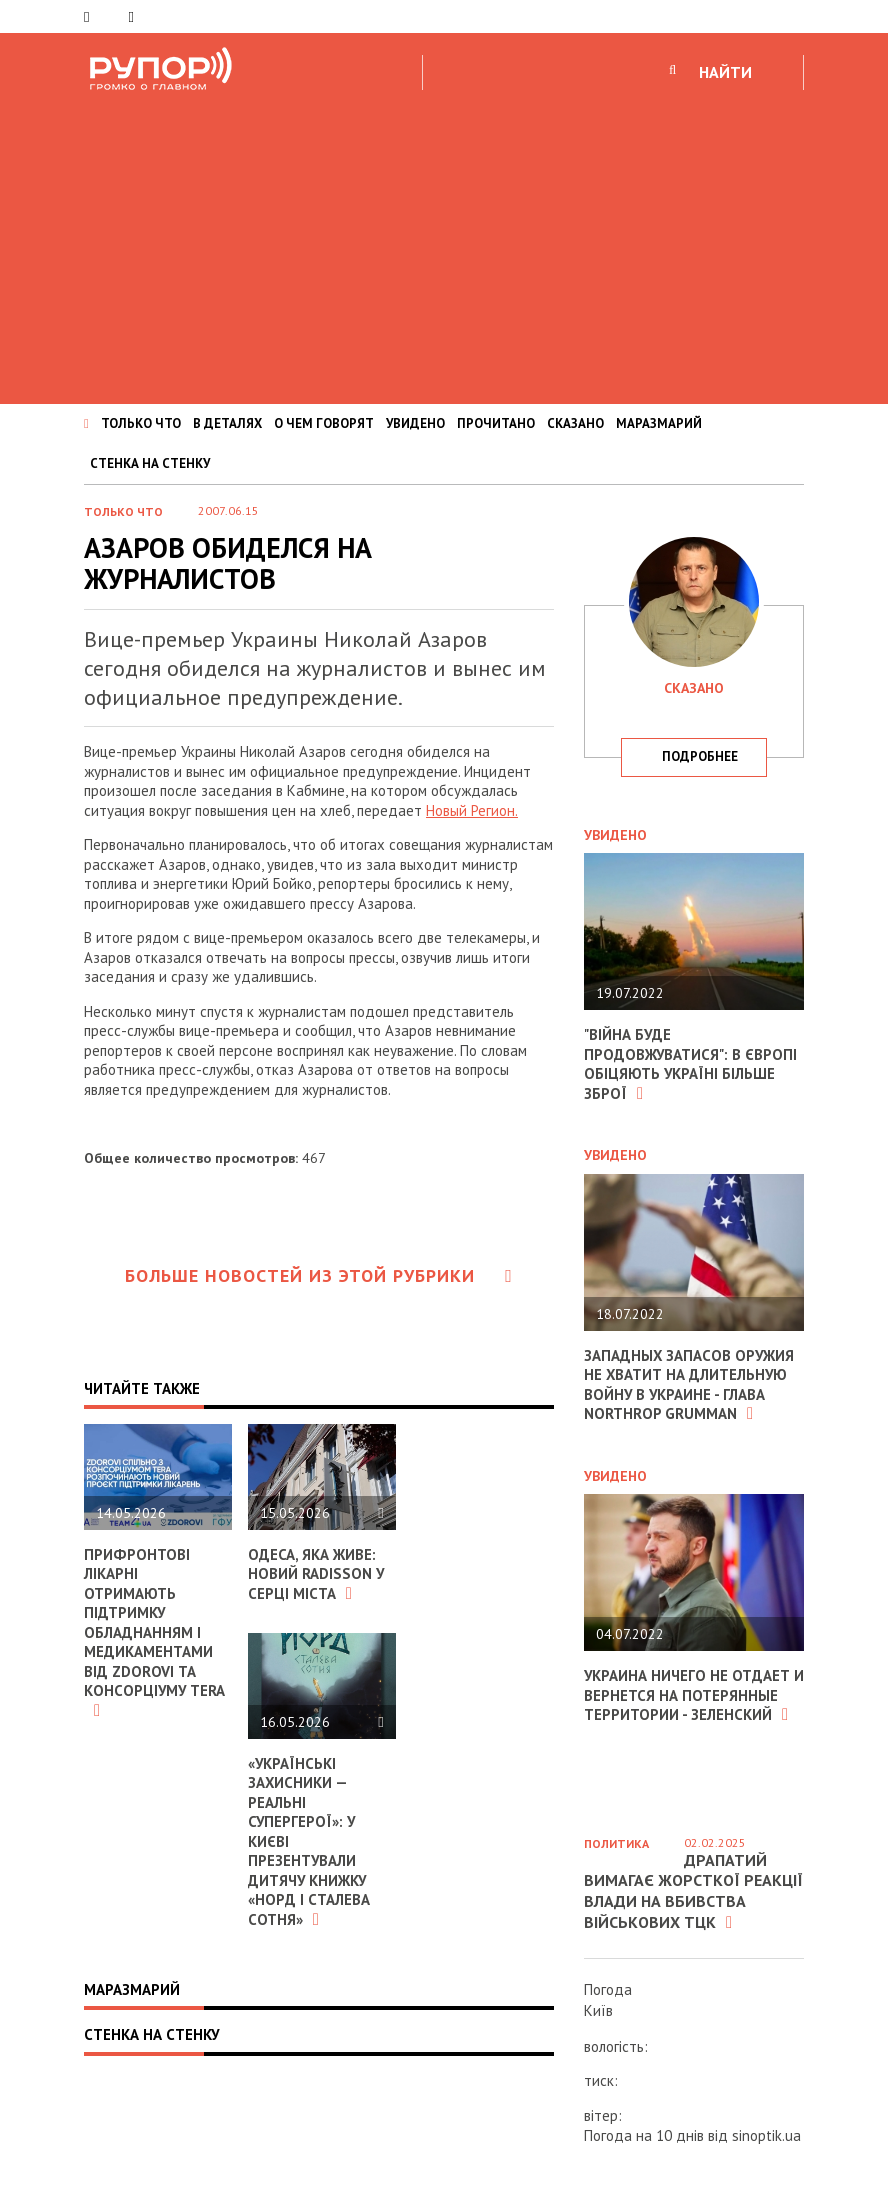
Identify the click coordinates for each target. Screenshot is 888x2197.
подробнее (700, 756)
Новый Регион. (472, 810)
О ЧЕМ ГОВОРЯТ (324, 423)
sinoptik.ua (766, 2135)
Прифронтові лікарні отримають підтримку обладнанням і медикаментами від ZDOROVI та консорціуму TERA (155, 1632)
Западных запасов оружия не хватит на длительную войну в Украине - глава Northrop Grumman (690, 1385)
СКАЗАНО (575, 423)
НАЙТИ (725, 72)
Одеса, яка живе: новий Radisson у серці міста (316, 1574)
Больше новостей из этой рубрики (319, 1275)
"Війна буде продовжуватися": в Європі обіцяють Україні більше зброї (691, 1064)
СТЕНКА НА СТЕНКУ (150, 463)
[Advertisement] (444, 244)
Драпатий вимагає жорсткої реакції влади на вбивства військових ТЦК (693, 1891)
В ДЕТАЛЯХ (227, 423)
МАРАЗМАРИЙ (659, 423)
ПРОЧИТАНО (496, 423)
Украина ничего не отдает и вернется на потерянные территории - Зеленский (688, 1695)
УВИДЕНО (415, 423)
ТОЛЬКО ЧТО (141, 423)
